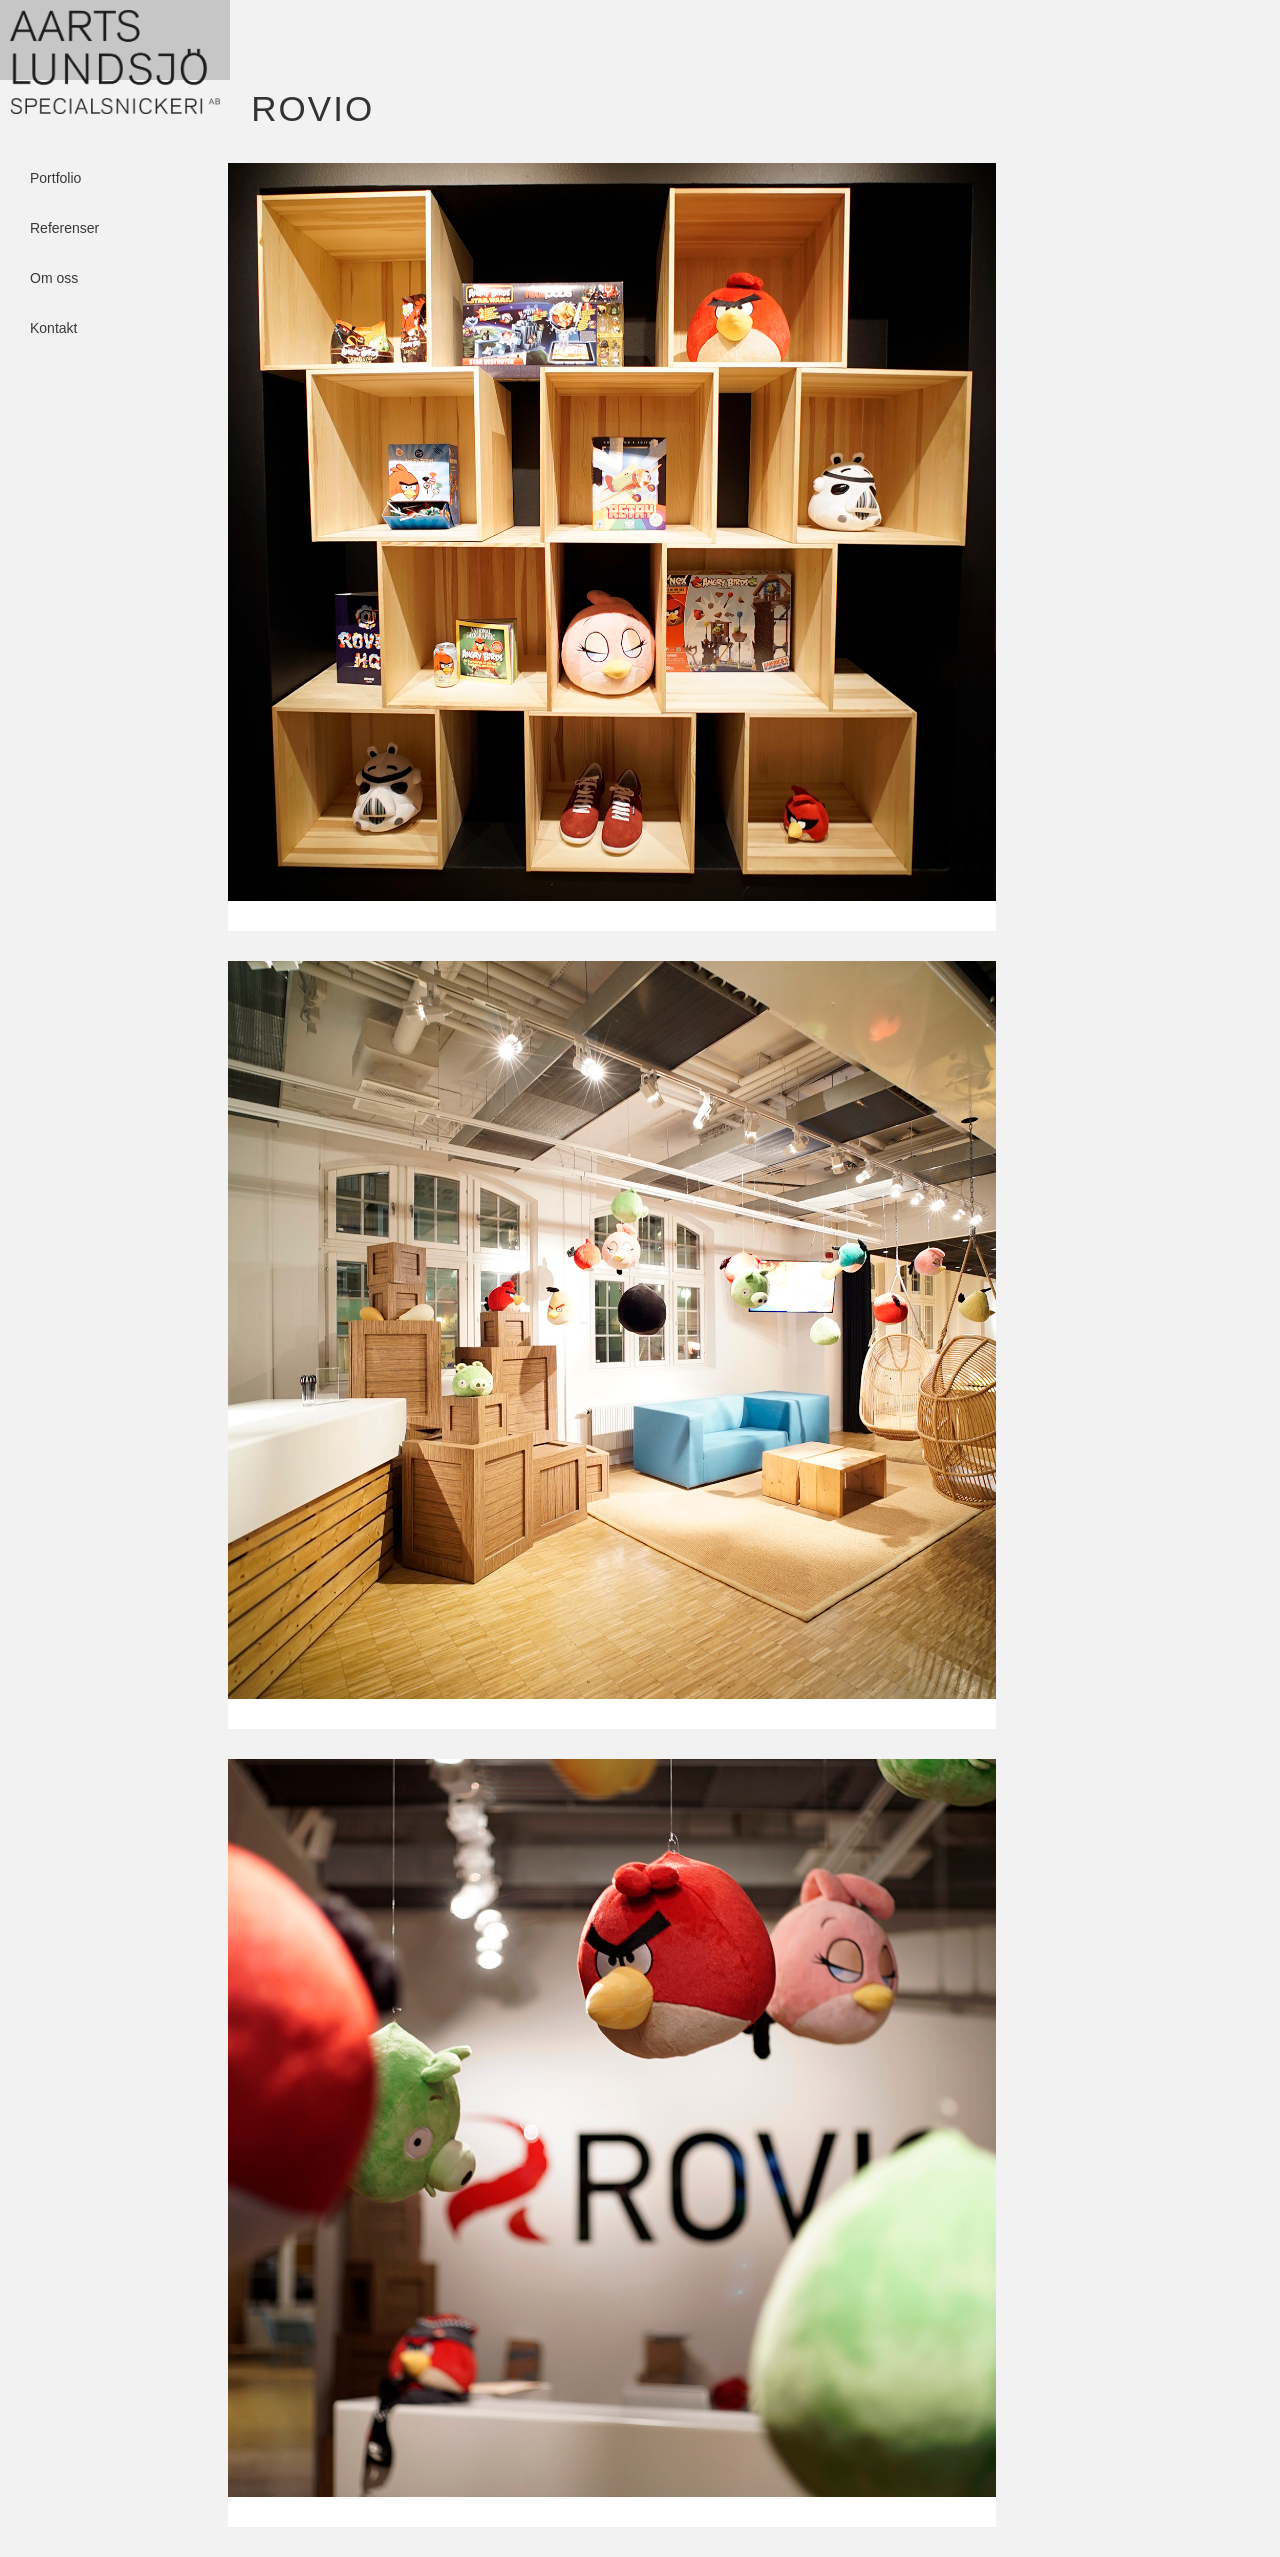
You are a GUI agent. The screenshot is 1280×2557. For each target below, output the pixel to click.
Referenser (64, 219)
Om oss (54, 269)
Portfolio (55, 169)
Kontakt (53, 319)
